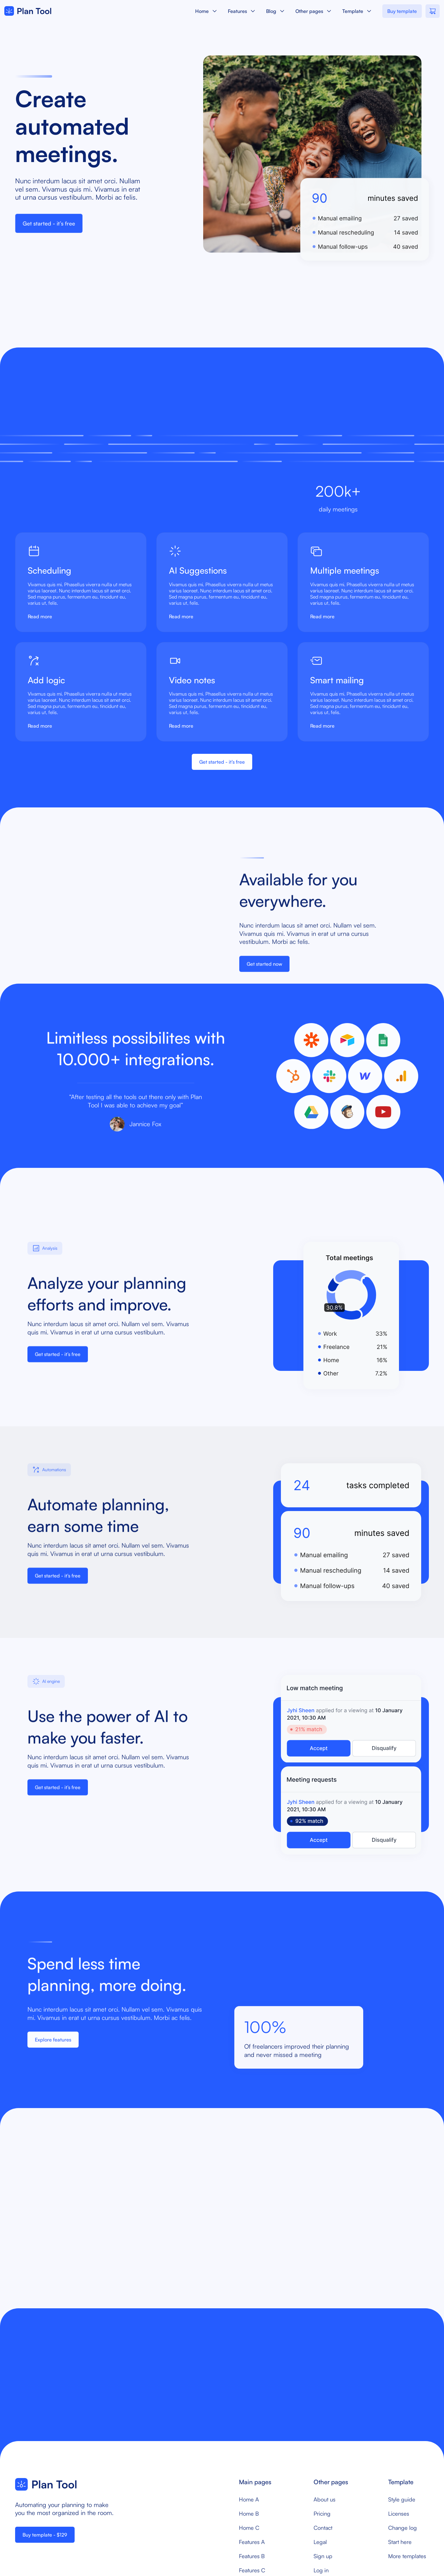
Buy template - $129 (45, 2535)
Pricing (322, 2513)
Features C (252, 2570)
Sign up (323, 2556)
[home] (27, 11)
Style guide (401, 2499)
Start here (400, 2541)
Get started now (264, 970)
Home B (249, 2513)
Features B (252, 2556)
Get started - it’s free (49, 223)
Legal (320, 2541)
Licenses (398, 2513)
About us (324, 2499)
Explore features (53, 2046)
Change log (402, 2527)
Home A (249, 2499)
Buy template (402, 11)
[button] (206, 11)
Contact (323, 2527)
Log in (321, 2570)
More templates (407, 2556)
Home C (249, 2527)
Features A (252, 2541)
